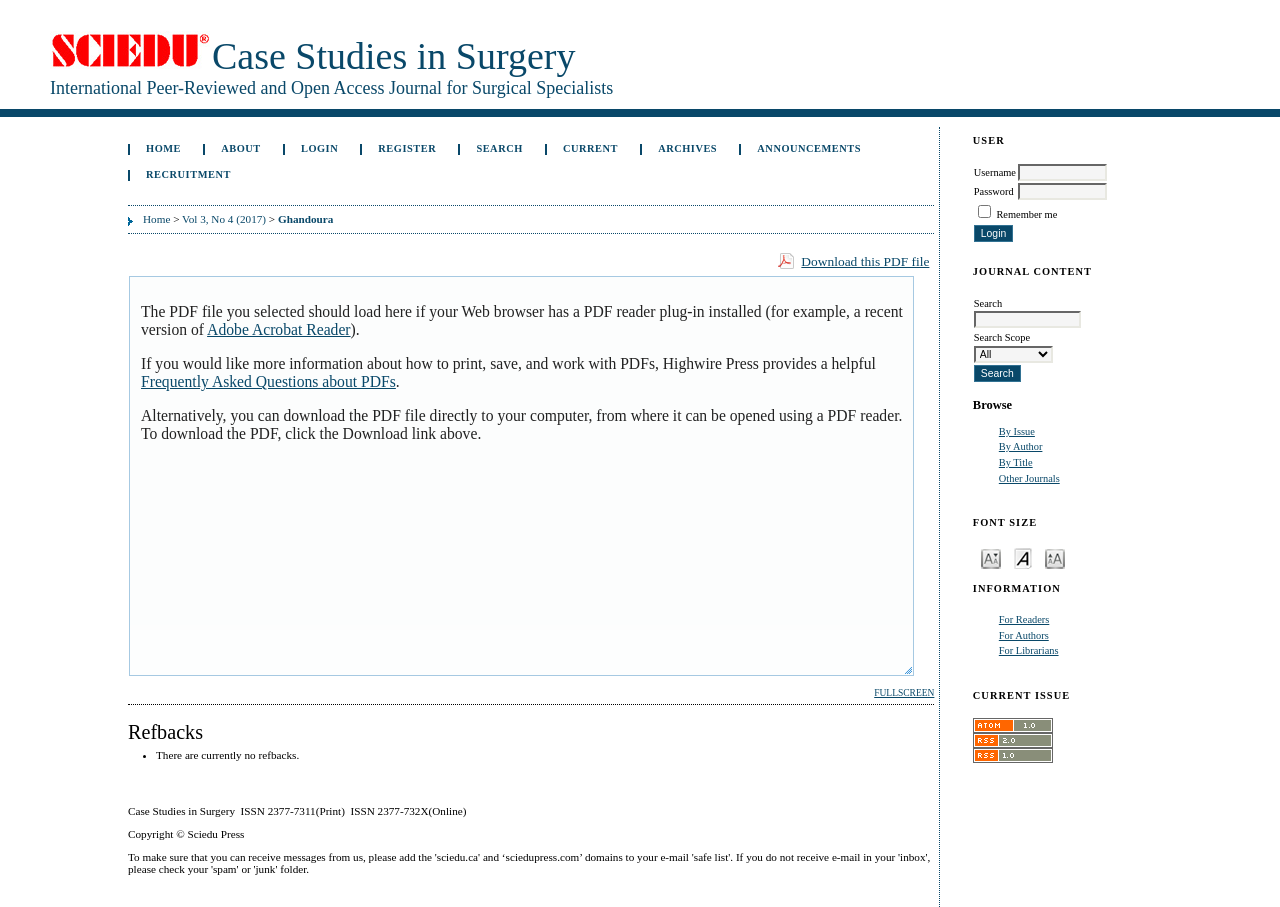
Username (995, 172)
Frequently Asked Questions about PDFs (268, 381)
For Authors (1024, 635)
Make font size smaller (991, 557)
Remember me (1026, 214)
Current (590, 148)
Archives (687, 148)
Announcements (809, 148)
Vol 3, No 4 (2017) (224, 219)
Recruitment (188, 174)
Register (407, 148)
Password (994, 191)
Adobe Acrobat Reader (278, 329)
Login (319, 148)
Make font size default (1023, 557)
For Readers (1024, 619)
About (241, 148)
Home (163, 148)
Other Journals (1029, 478)
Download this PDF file (865, 261)
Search (499, 148)
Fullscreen (904, 693)
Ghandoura (305, 219)
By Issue (1017, 431)
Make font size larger (1055, 557)
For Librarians (1029, 650)
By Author (1021, 446)
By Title (1016, 462)
